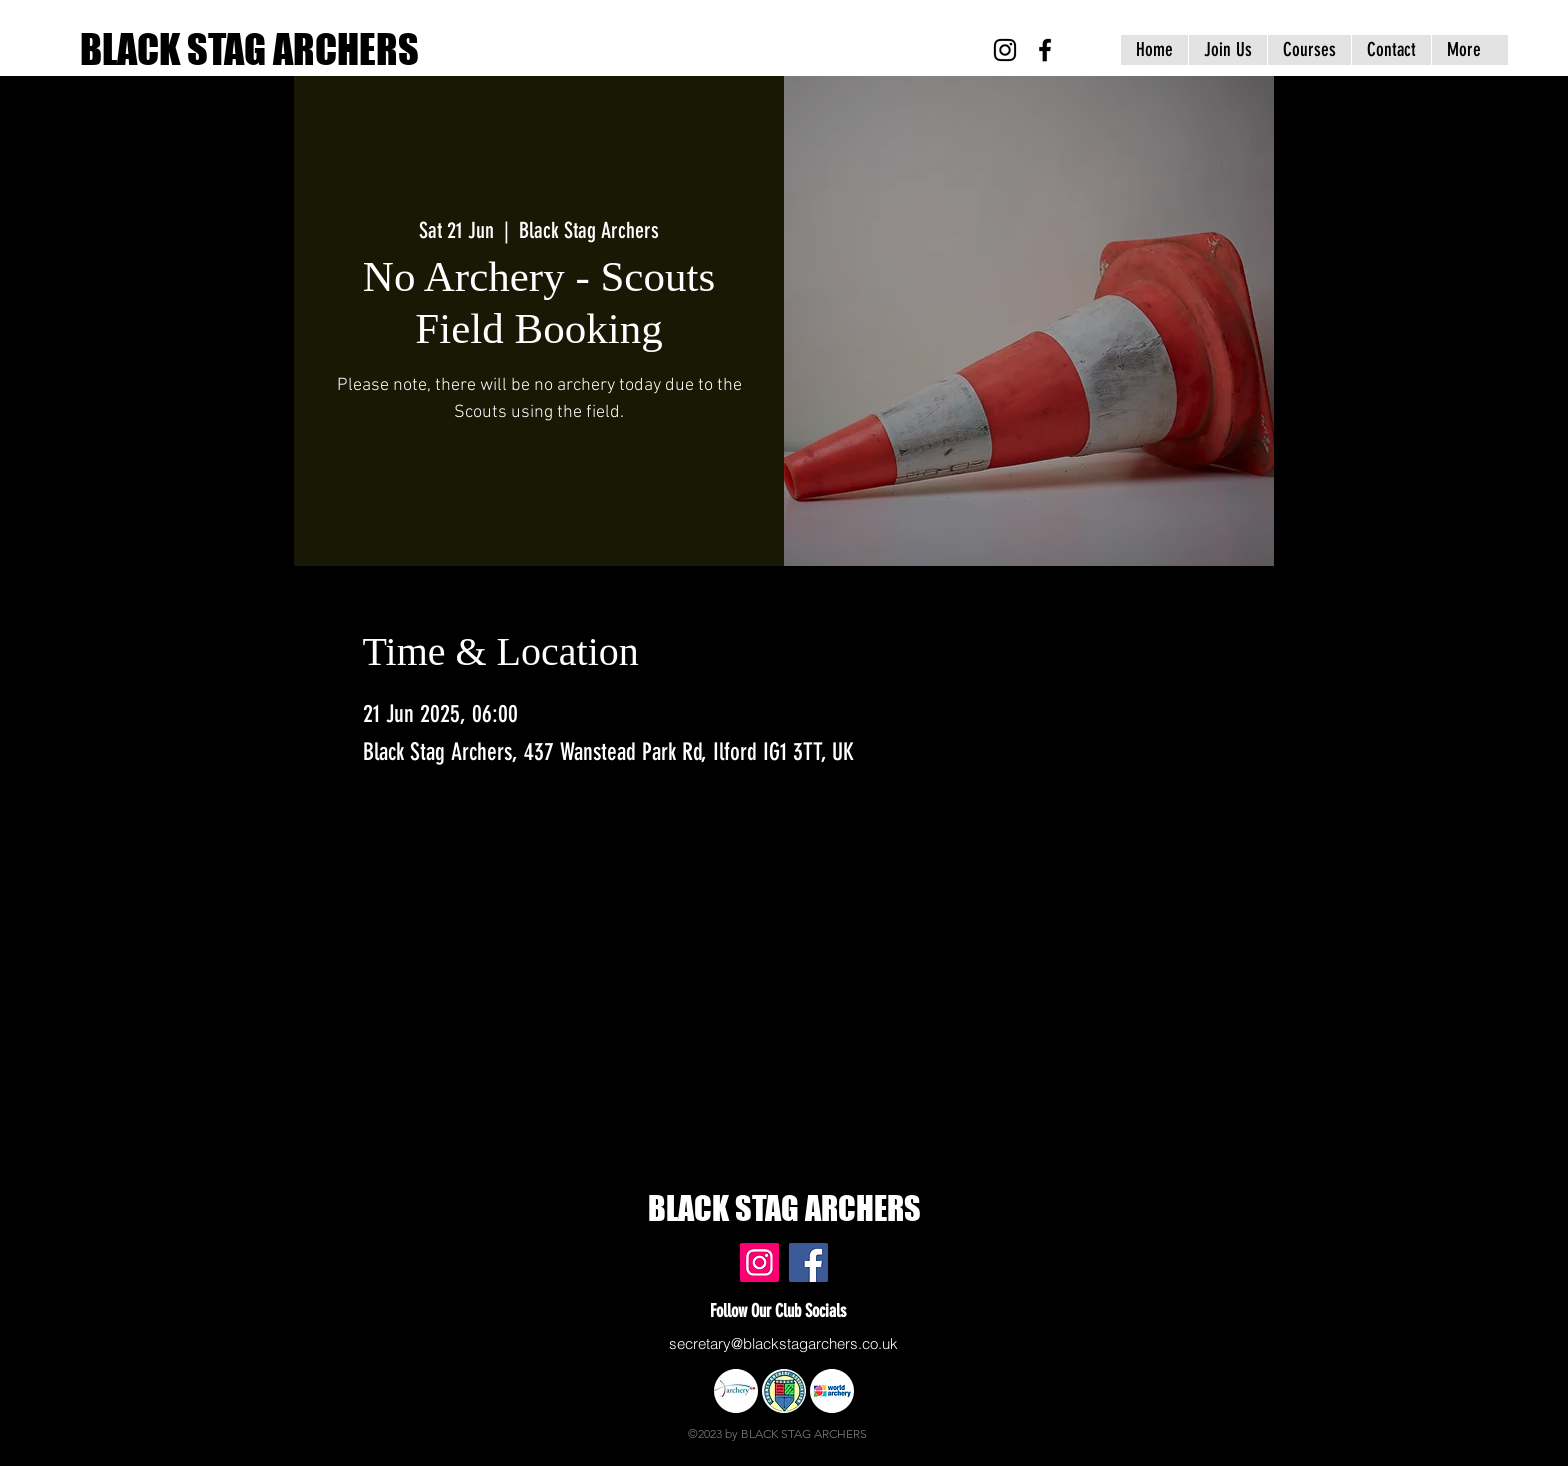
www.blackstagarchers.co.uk (397, 1224)
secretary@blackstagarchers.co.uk (783, 1343)
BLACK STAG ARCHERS (249, 49)
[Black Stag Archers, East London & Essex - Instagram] (1005, 50)
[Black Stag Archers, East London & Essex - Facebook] (1045, 50)
